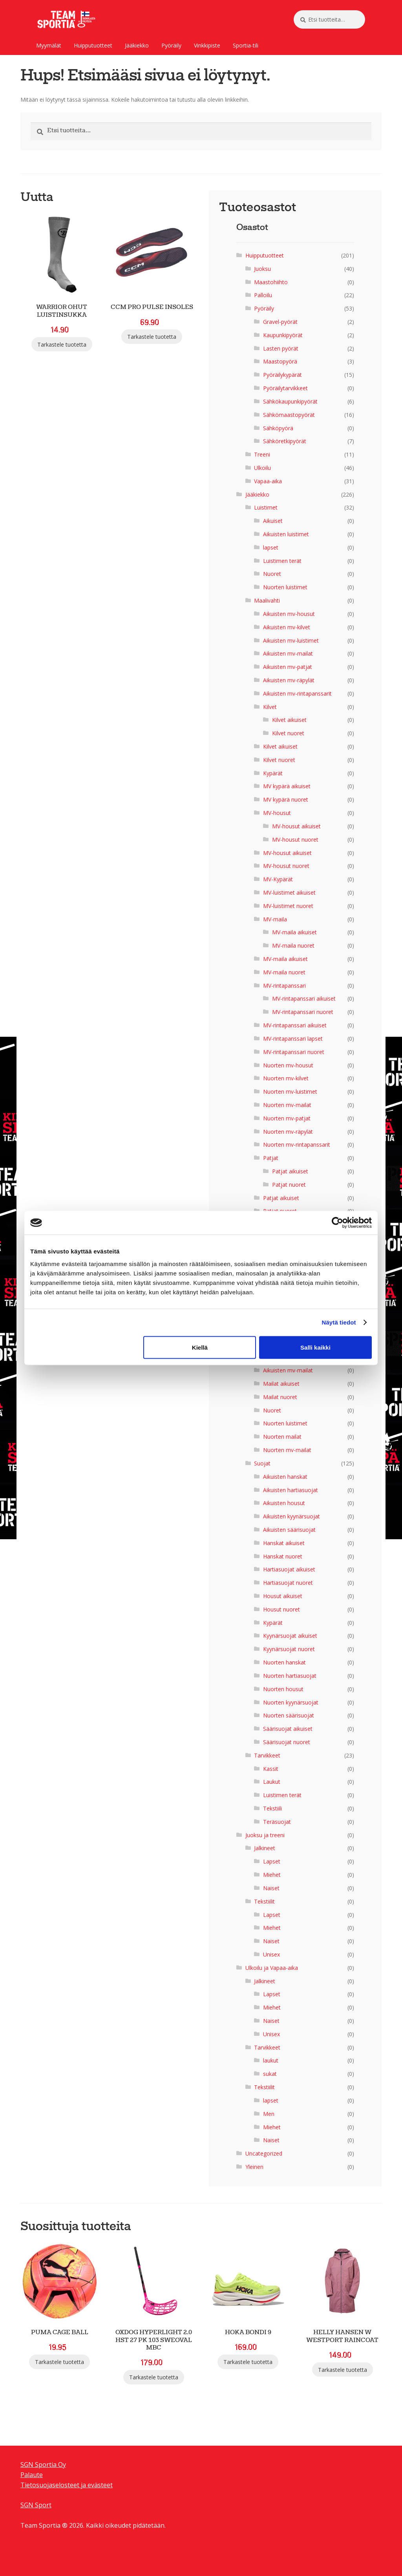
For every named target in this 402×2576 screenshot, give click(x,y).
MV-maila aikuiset (294, 932)
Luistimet (266, 507)
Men (268, 2113)
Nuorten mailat (282, 1436)
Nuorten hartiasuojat (289, 1675)
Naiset (271, 1888)
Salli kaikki (315, 1347)
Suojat (262, 1463)
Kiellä (200, 1347)
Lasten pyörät (280, 348)
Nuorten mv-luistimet (290, 1091)
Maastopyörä (280, 361)
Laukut (271, 1781)
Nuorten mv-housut (288, 1065)
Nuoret (272, 573)
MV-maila (275, 919)
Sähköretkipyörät (284, 441)
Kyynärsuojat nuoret (289, 1649)
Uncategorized (263, 2153)
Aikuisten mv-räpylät (288, 680)
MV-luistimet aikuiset (289, 892)
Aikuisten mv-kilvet (286, 627)
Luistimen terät (282, 561)
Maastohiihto (271, 282)
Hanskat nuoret (282, 1556)
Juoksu (262, 268)
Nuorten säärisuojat (288, 1715)
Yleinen (254, 2166)
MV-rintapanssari (284, 985)
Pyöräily (171, 45)
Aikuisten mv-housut (289, 614)
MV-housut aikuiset (296, 826)
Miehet (272, 1874)
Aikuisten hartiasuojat (290, 1490)
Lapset (271, 1861)
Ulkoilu (262, 467)
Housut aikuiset (282, 1596)
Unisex (271, 1954)
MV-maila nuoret (293, 945)
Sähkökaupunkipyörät (290, 401)
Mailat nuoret (280, 1397)
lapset (270, 547)
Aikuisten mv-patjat (287, 666)
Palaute (31, 2474)
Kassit (270, 1768)
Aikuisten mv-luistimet (291, 640)
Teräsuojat (277, 1821)
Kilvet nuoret (288, 733)
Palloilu (263, 295)
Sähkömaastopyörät (289, 414)
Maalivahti (267, 600)
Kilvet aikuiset (289, 719)
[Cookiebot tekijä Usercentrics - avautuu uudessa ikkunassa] (337, 1223)
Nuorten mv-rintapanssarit (296, 1144)
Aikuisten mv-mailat (288, 653)
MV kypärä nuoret (285, 799)
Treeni (262, 454)
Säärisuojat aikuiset (287, 1728)
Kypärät (273, 773)
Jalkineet (264, 1848)
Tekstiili (272, 1808)
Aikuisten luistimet (286, 534)
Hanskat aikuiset (284, 1543)
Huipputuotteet (93, 45)
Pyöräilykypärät (282, 374)
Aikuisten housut (284, 1503)
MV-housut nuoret (295, 839)
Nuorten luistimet (285, 587)
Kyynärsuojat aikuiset (290, 1635)
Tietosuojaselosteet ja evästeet (66, 2485)
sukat (270, 2073)
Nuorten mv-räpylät (288, 1131)
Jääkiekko (137, 45)
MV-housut (277, 813)
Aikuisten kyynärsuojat (291, 1516)
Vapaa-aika (268, 481)
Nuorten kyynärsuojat (290, 1702)
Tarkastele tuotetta (61, 344)
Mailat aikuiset (281, 1383)
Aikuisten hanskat (285, 1476)
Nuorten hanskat (284, 1662)
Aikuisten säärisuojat (289, 1529)
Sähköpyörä (278, 428)
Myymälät (48, 45)
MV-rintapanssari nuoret (302, 1012)
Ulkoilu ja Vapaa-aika (271, 1967)
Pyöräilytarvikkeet (285, 388)
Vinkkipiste (207, 45)
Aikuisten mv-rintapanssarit (297, 693)
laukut (270, 2060)
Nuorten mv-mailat (287, 1105)
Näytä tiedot (339, 1322)
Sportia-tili (245, 45)
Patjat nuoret (289, 1184)
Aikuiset (273, 520)
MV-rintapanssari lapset (293, 1038)
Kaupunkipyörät (283, 335)
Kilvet (270, 707)
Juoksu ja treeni (265, 1835)
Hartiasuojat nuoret (288, 1582)
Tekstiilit (264, 1901)
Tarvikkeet (267, 1755)
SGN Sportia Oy (43, 2464)
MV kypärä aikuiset (287, 786)
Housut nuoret (281, 1609)
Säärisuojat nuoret (286, 1742)
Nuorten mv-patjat (287, 1118)
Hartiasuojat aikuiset (289, 1569)
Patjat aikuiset (290, 1171)
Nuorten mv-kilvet (286, 1078)
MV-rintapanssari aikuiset (304, 998)
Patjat (270, 1158)
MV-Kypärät (278, 879)
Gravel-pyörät (280, 321)
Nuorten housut (283, 1689)
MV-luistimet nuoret (288, 906)
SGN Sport (35, 2505)
